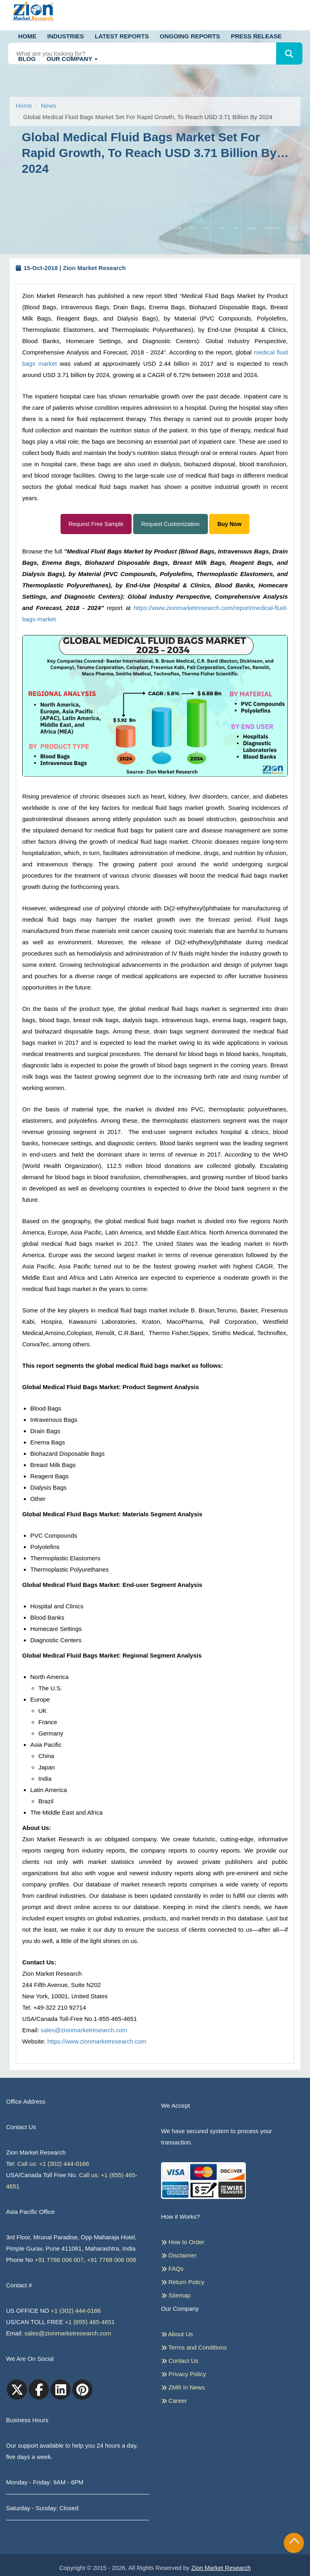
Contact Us (179, 2360)
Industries (65, 36)
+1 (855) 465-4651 (90, 2321)
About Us (177, 2333)
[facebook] (39, 2389)
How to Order (182, 2241)
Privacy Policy (183, 2373)
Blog (27, 58)
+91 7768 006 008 (111, 2259)
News (48, 105)
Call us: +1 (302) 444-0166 (53, 2163)
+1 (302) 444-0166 (76, 2310)
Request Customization (170, 524)
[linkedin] (60, 2389)
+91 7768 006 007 (59, 2259)
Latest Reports (122, 36)
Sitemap (176, 2295)
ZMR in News (183, 2387)
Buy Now (229, 524)
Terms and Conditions (194, 2347)
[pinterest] (82, 2389)
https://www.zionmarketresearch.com (96, 2041)
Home (27, 36)
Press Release (256, 36)
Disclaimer (179, 2255)
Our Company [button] (72, 58)
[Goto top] (294, 2543)
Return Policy (182, 2281)
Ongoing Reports (190, 36)
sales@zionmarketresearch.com (84, 2030)
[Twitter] (17, 2389)
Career (174, 2400)
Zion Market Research (221, 2567)
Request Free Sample (96, 524)
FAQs (172, 2268)
